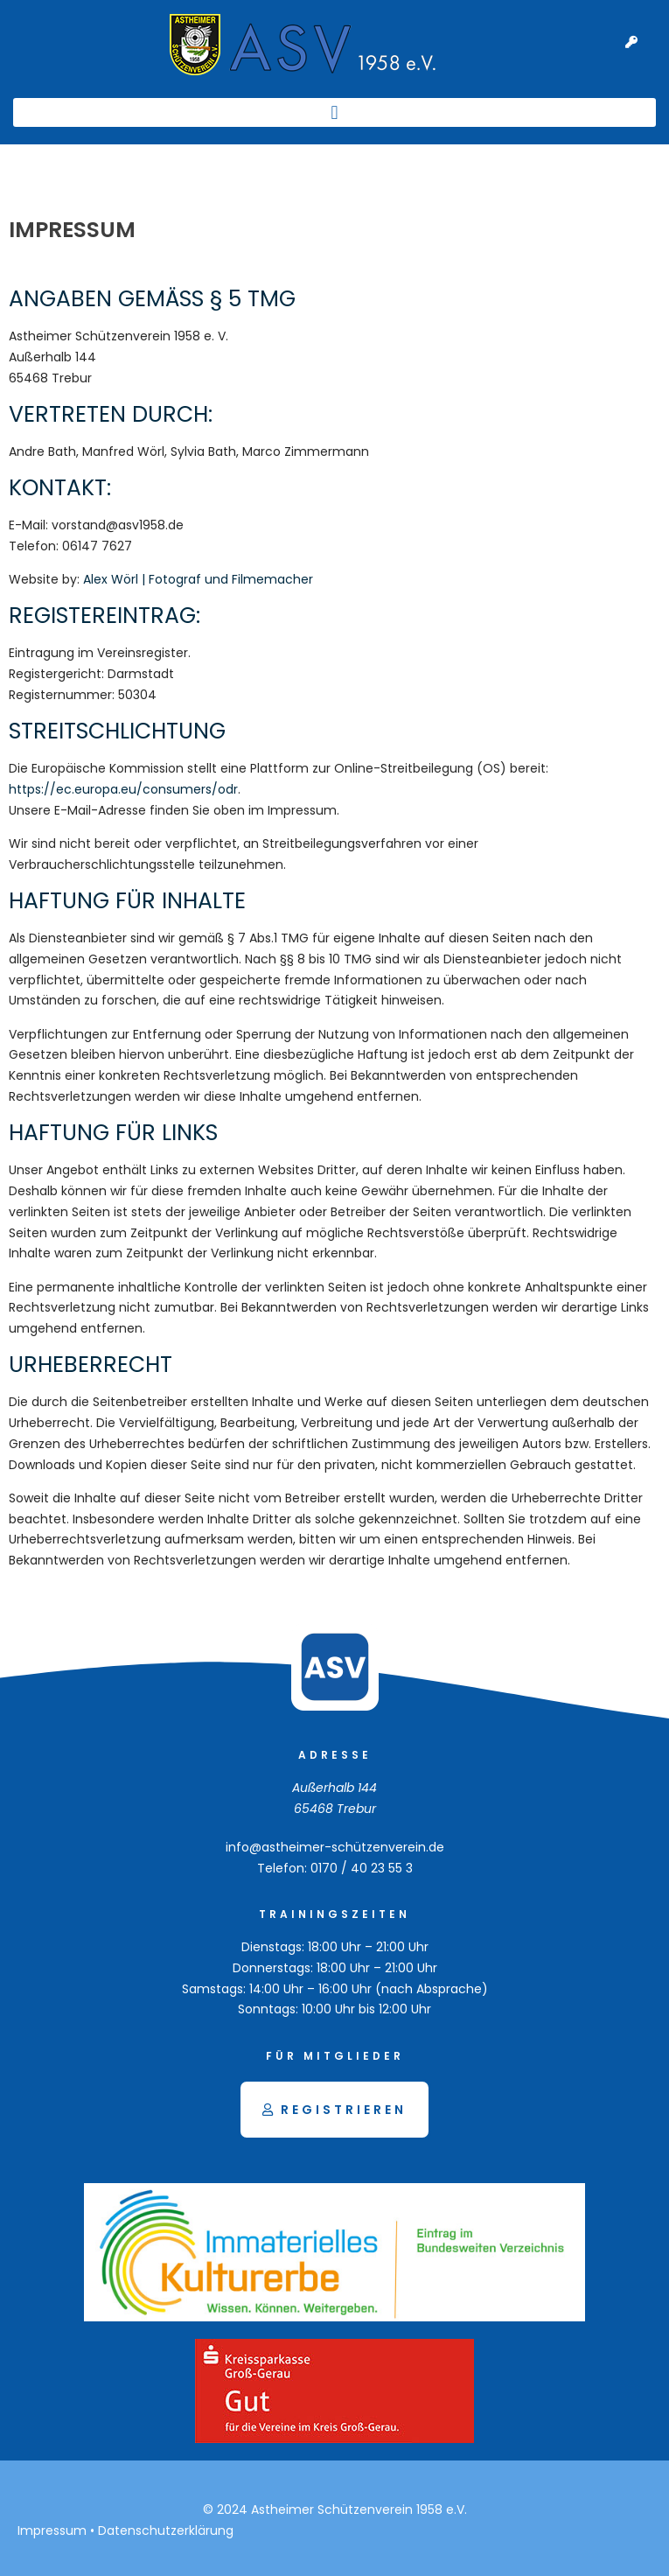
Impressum (52, 2530)
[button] (334, 112)
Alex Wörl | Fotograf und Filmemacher (198, 579)
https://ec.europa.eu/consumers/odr (123, 789)
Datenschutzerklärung (165, 2530)
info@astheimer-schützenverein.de (335, 1847)
